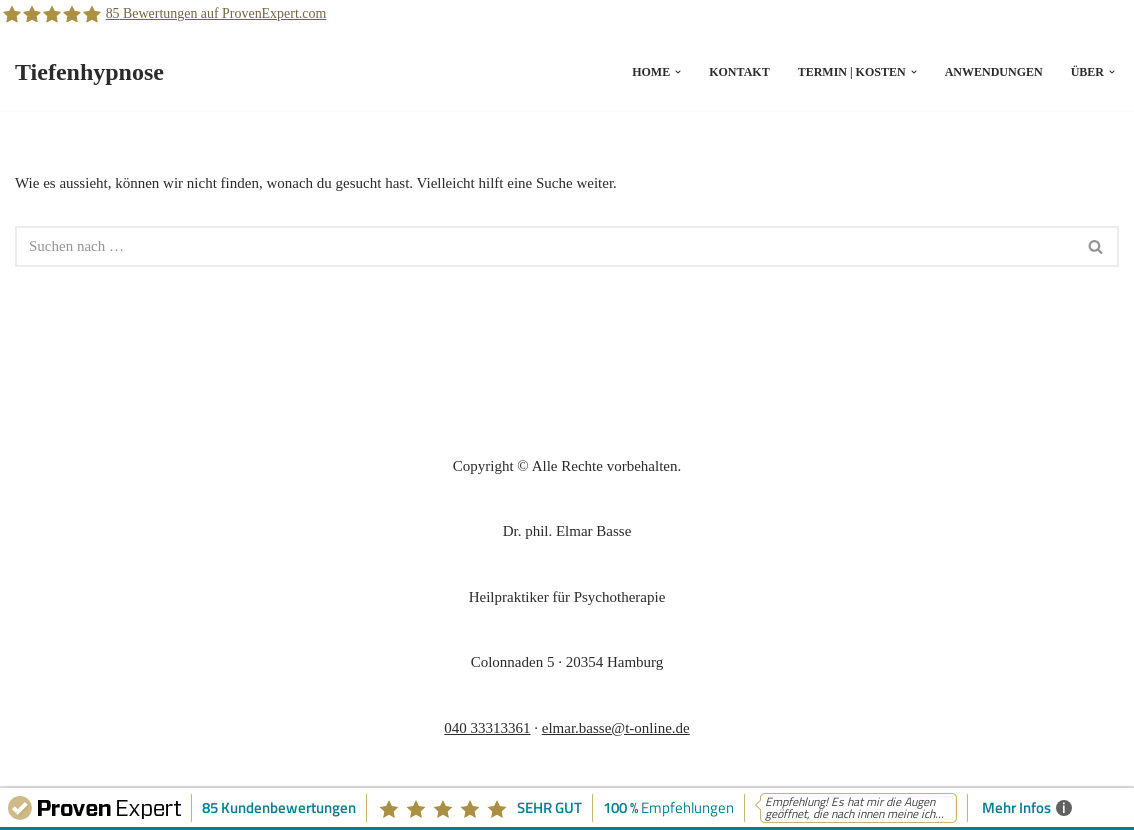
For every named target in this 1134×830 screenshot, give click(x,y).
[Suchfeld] (544, 246)
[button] (678, 72)
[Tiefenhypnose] (89, 72)
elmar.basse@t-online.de (616, 728)
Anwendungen (994, 72)
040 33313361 (487, 728)
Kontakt (739, 72)
